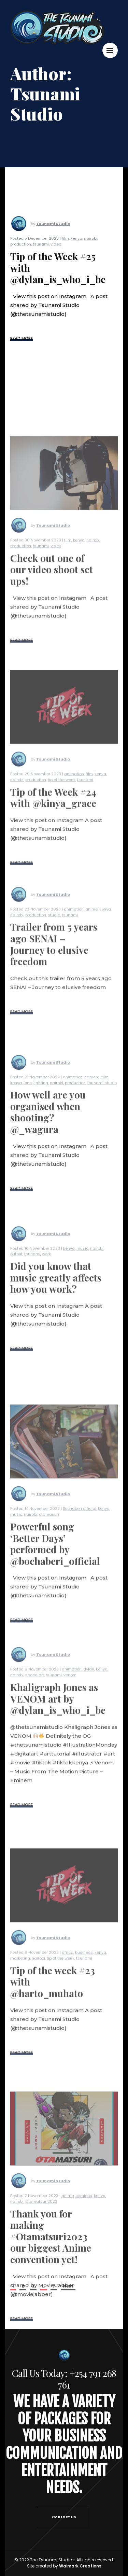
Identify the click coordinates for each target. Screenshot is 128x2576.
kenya (76, 244)
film (65, 244)
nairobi (90, 244)
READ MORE (21, 344)
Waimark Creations (80, 2566)
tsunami (41, 249)
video (56, 249)
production (20, 249)
